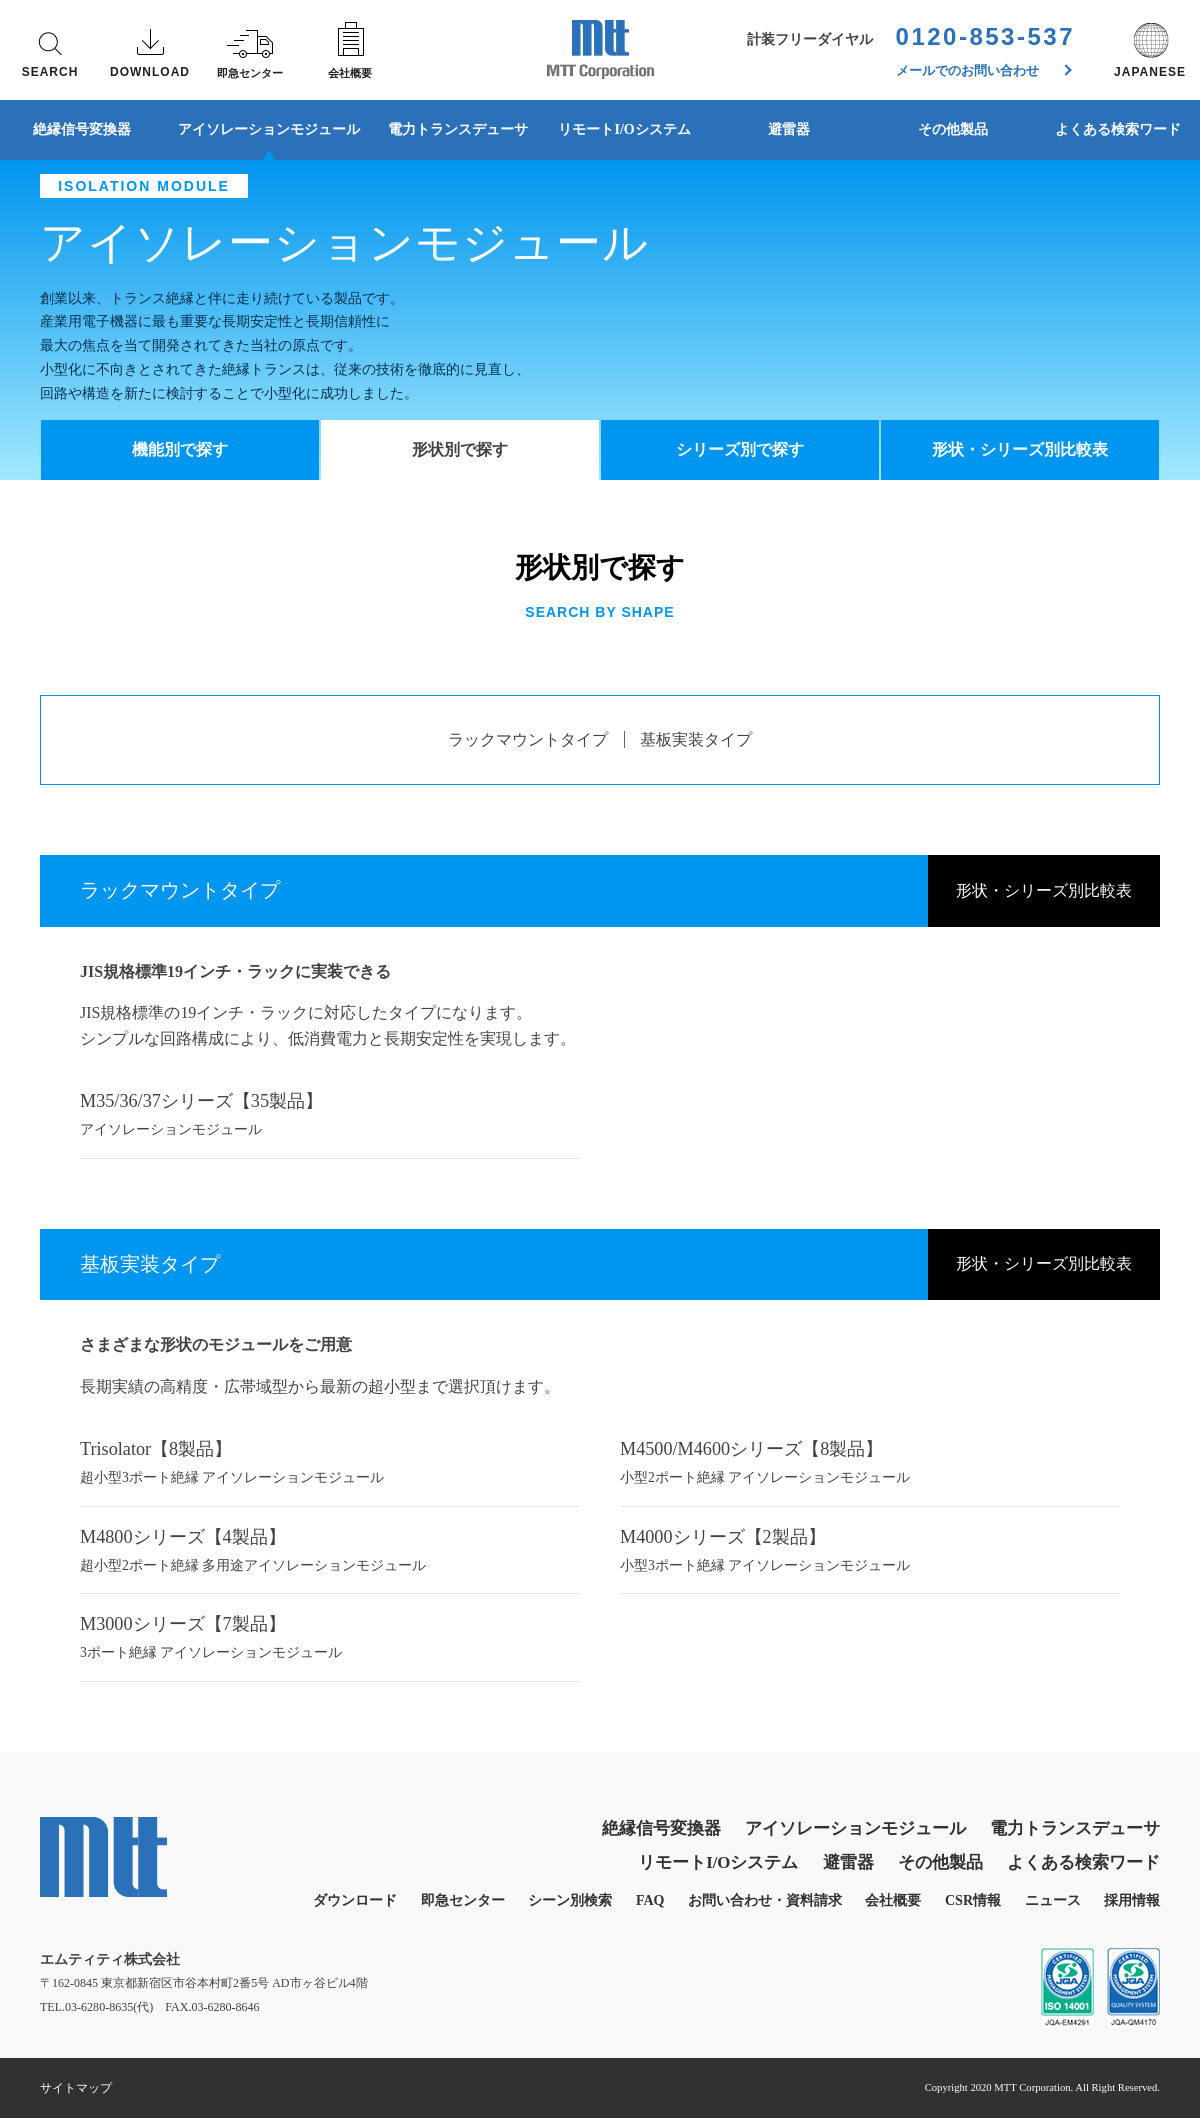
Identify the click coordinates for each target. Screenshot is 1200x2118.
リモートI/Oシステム (624, 129)
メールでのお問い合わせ (984, 70)
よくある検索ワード (1083, 1862)
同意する (1060, 2059)
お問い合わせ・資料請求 (765, 1900)
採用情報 (1132, 1900)
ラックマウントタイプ (528, 739)
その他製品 (953, 129)
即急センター (463, 1900)
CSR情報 (973, 1900)
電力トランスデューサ (458, 129)
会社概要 (893, 1900)
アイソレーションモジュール (269, 129)
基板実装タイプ (696, 739)
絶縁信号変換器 (82, 129)
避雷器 (789, 129)
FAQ (650, 1900)
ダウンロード (355, 1900)
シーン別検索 (570, 1900)
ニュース (1053, 1900)
